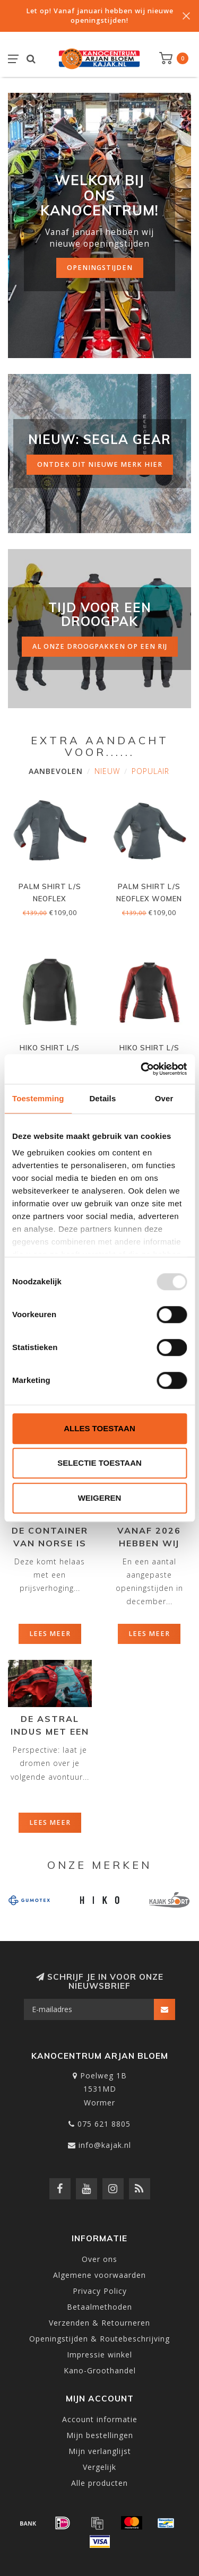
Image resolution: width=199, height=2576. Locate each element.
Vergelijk (99, 2467)
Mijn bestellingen (99, 2435)
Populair (150, 771)
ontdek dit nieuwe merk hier (99, 464)
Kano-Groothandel (100, 2370)
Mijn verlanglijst (99, 2451)
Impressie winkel (99, 2354)
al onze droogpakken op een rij (99, 646)
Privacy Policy (100, 2291)
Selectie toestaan (99, 1462)
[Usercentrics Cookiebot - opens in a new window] (142, 1069)
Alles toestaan (99, 1428)
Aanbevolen (56, 771)
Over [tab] (164, 1098)
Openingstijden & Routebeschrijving (99, 2339)
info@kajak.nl (105, 2145)
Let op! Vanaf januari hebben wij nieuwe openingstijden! (100, 15)
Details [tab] (102, 1098)
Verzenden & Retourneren (99, 2323)
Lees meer (50, 1633)
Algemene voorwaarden (99, 2275)
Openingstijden (100, 267)
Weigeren (100, 1497)
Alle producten (99, 2483)
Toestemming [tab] (38, 1098)
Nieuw (107, 771)
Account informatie (99, 2419)
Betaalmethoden (99, 2307)
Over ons (99, 2259)
